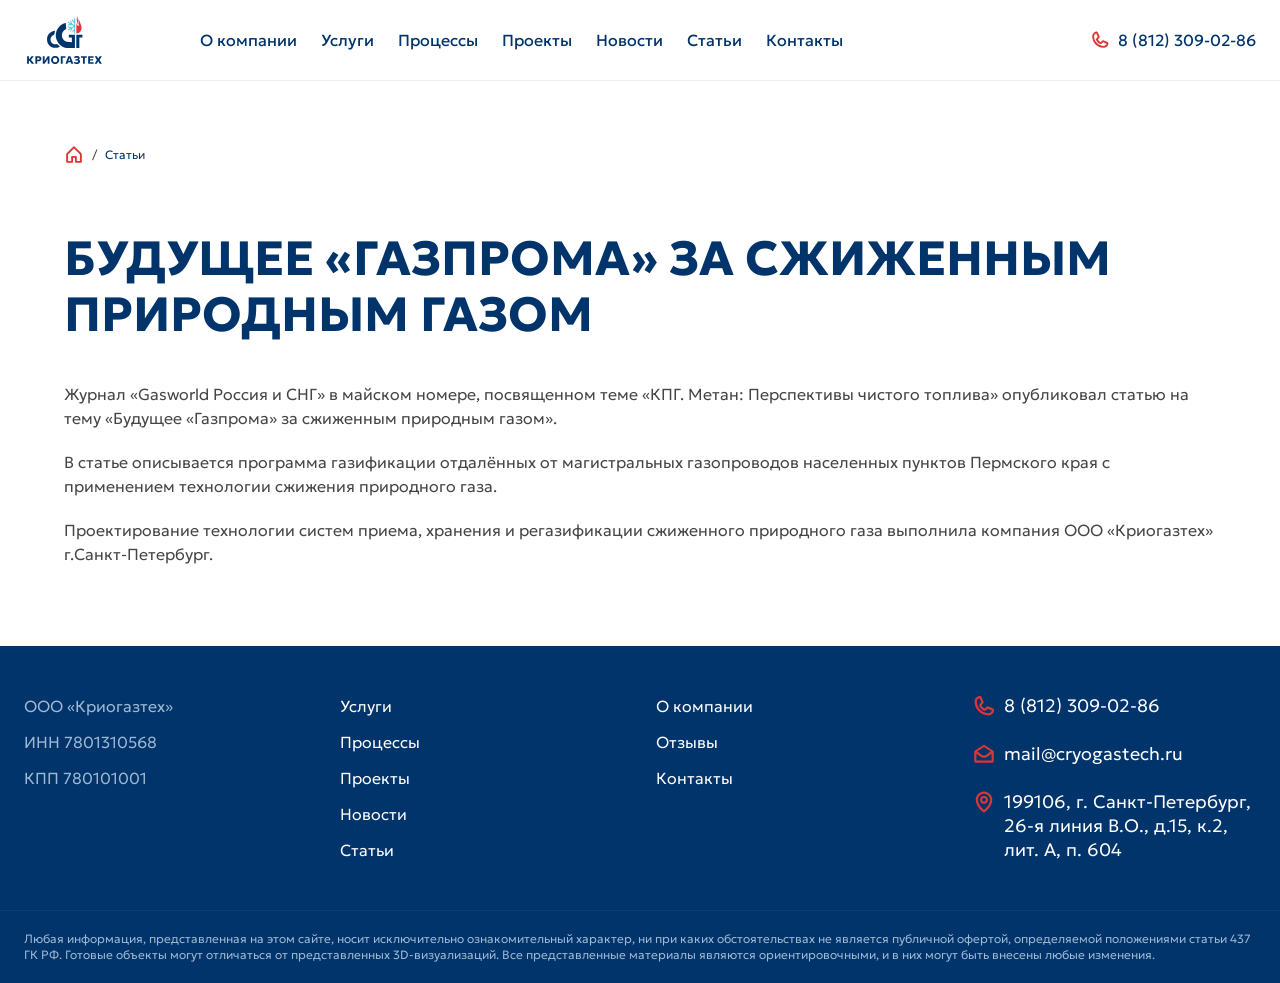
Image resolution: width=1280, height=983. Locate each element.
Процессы (438, 40)
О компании (248, 40)
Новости (629, 40)
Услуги (347, 40)
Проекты (537, 40)
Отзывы (687, 742)
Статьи (714, 40)
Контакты (804, 40)
